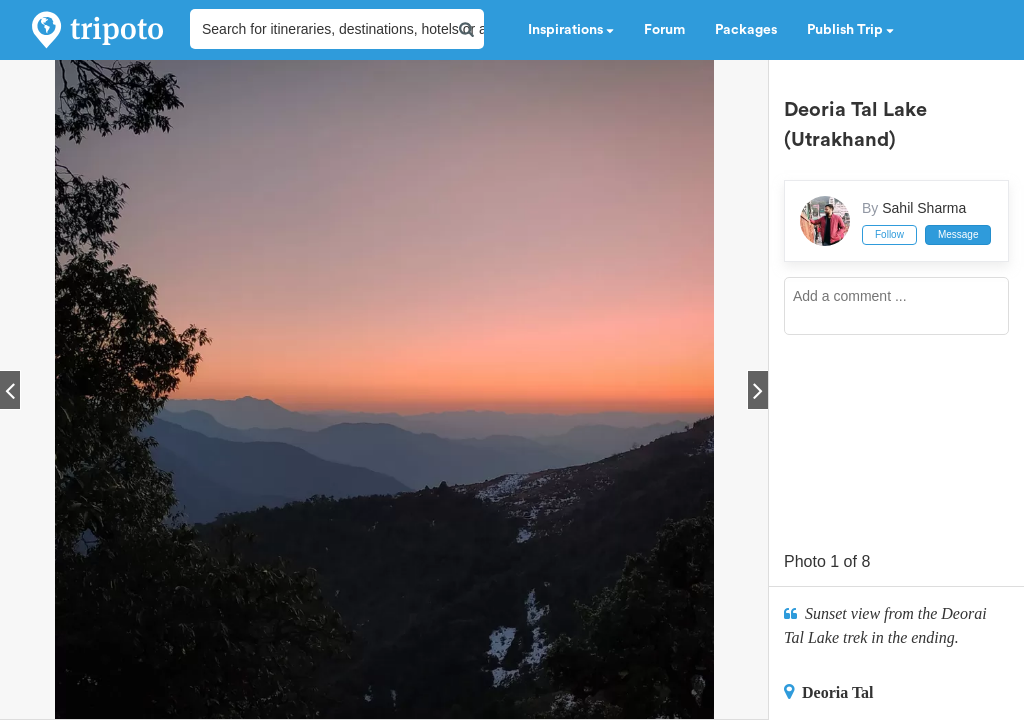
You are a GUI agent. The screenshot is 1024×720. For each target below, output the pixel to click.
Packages (746, 30)
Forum (664, 30)
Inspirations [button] (571, 30)
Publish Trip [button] (850, 30)
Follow (889, 234)
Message (958, 234)
